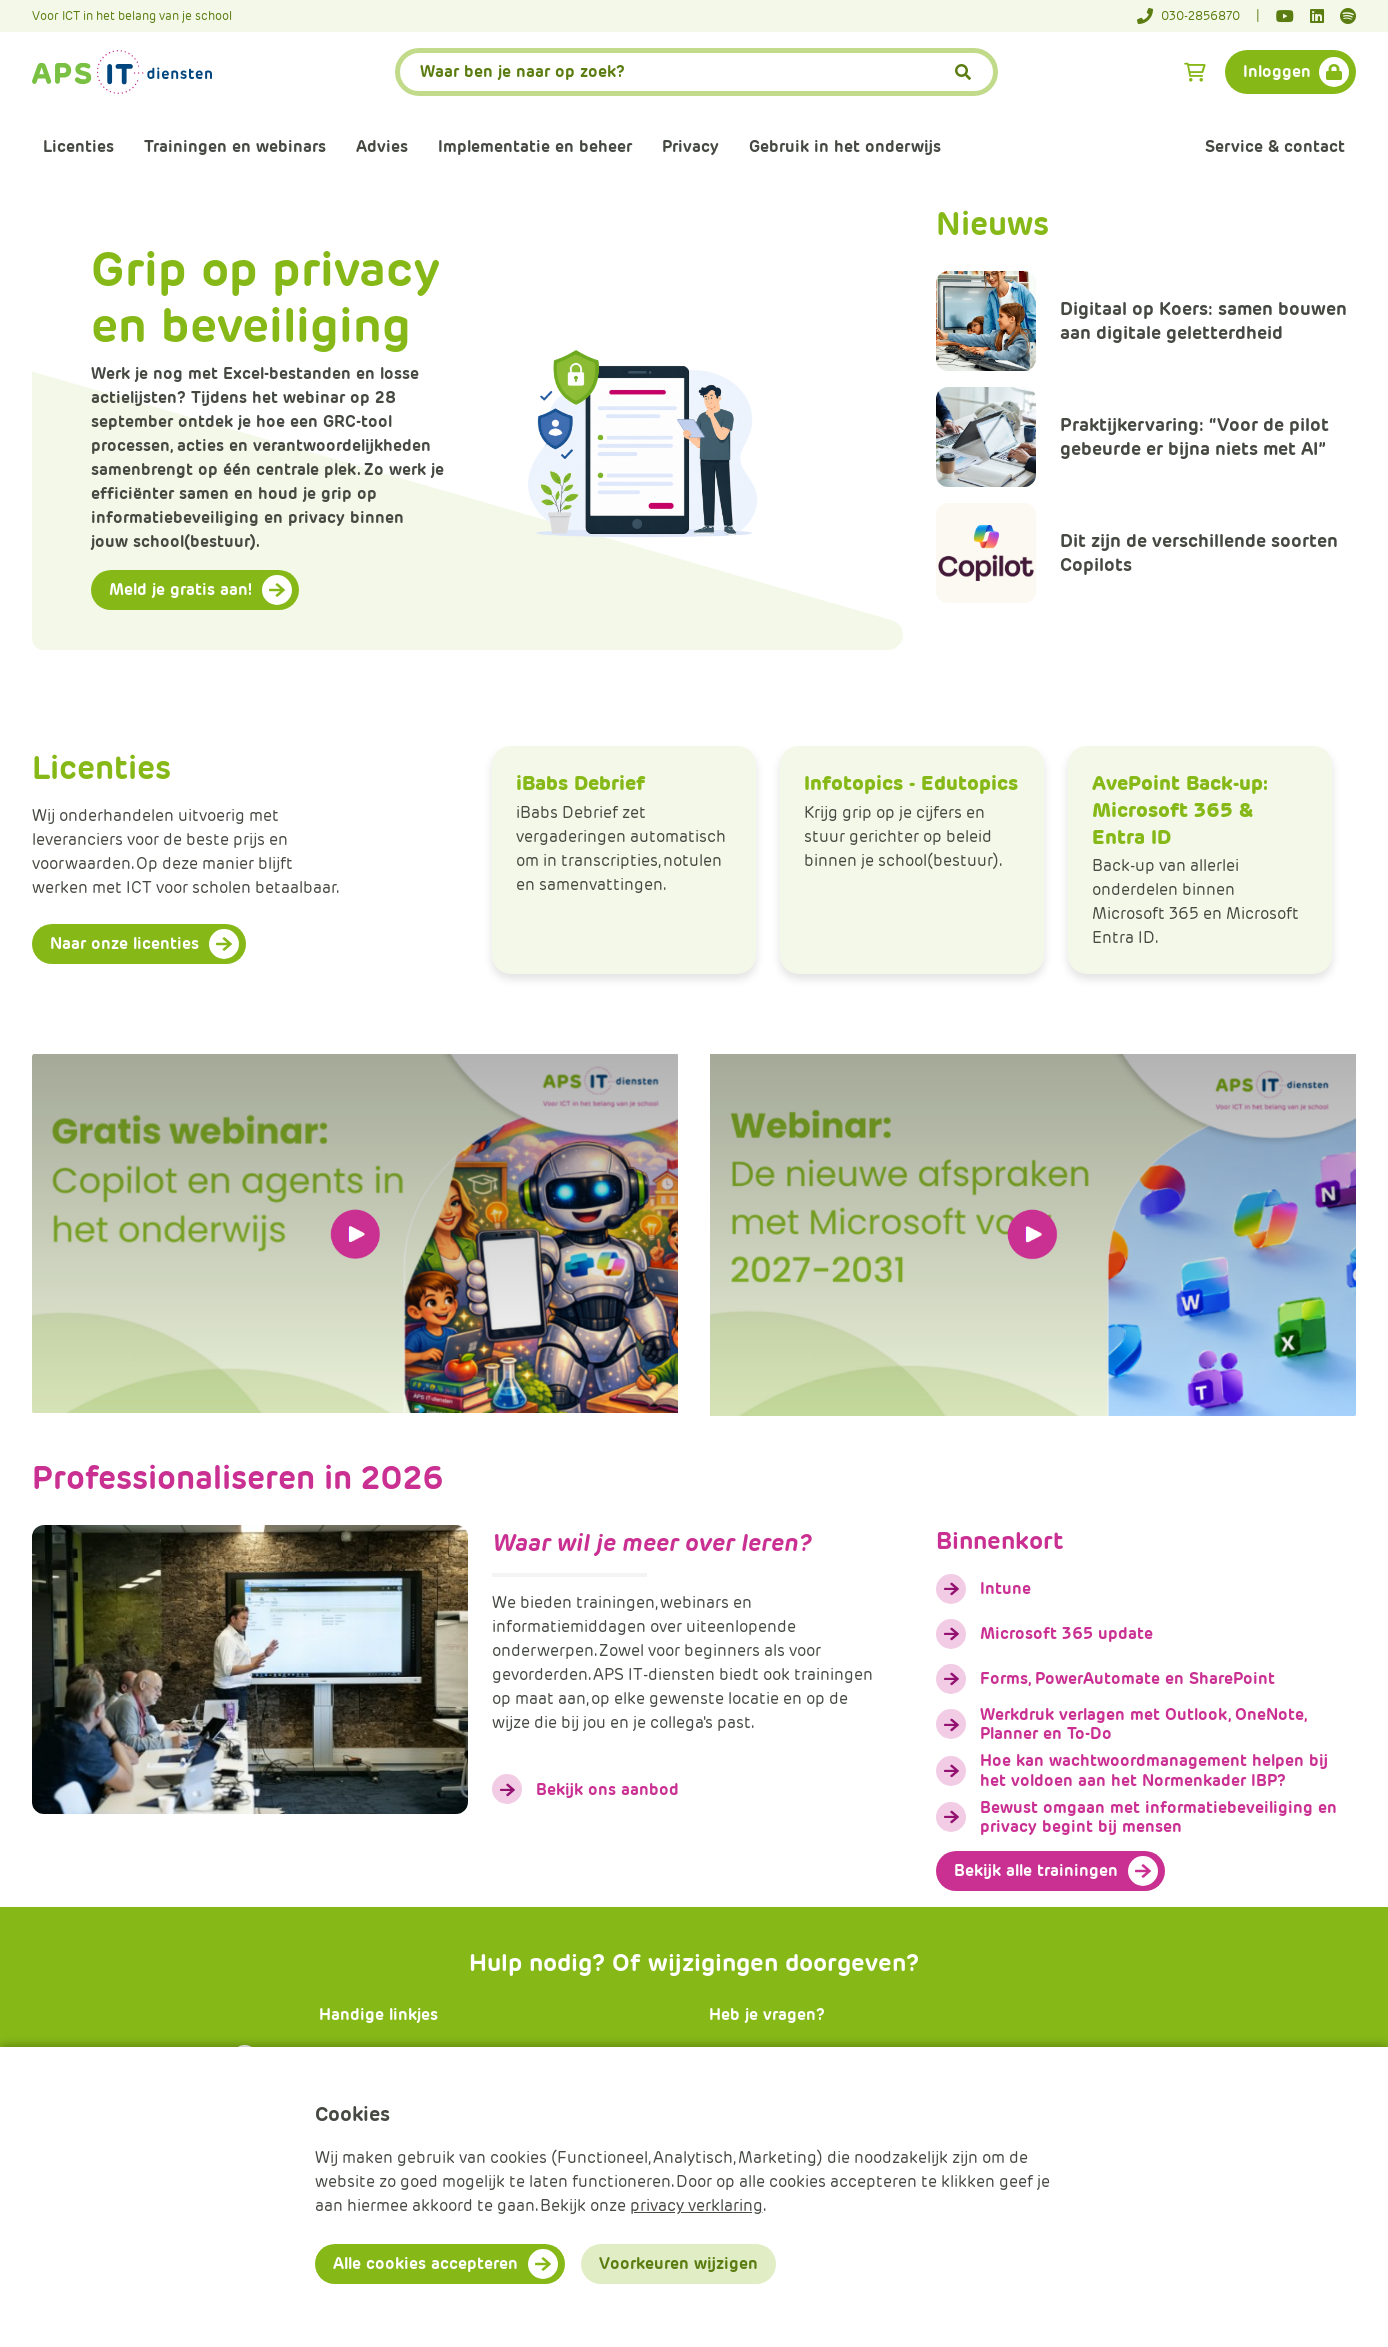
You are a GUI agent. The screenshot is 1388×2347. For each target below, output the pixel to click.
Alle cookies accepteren (425, 2263)
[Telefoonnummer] (1198, 16)
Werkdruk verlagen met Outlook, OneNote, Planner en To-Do (1143, 1724)
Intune (1005, 1588)
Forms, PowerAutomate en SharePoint (1127, 1678)
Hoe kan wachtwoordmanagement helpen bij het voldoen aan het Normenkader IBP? (1154, 1770)
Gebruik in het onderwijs (845, 146)
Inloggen (1277, 71)
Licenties (78, 146)
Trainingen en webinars (235, 146)
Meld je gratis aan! (180, 589)
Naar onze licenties (124, 943)
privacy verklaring (696, 2205)
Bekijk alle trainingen (1036, 1870)
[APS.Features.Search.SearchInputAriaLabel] (697, 72)
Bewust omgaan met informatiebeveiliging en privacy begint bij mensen (1158, 1817)
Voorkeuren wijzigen (678, 2263)
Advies (382, 146)
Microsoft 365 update (1066, 1633)
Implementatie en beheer (535, 146)
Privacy (690, 146)
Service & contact (1275, 146)
